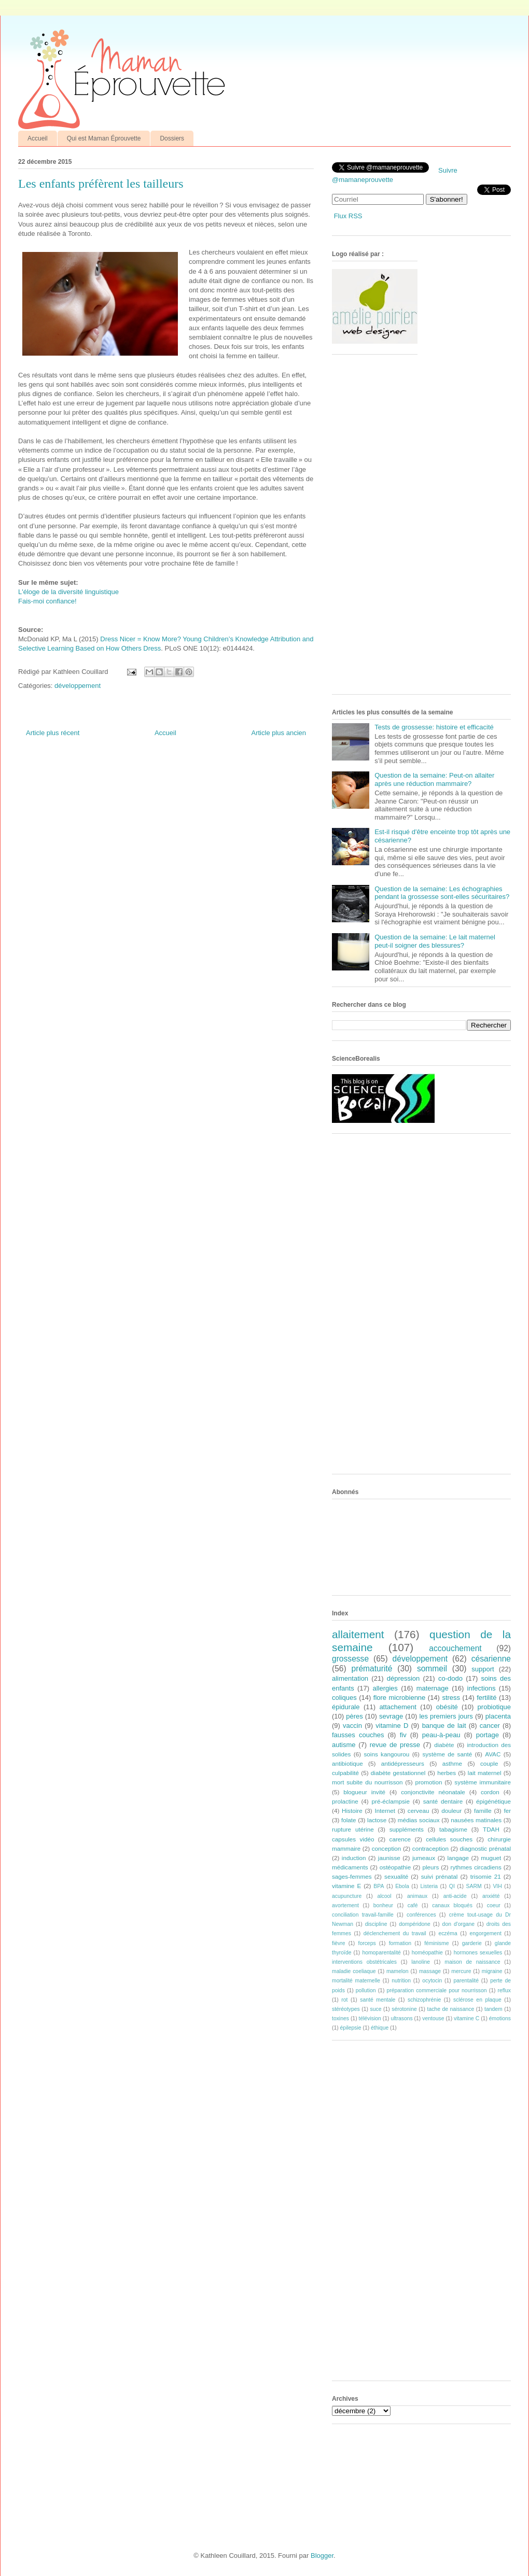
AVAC (492, 1754)
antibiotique (347, 1763)
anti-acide (455, 1896)
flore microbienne (399, 1697)
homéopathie (427, 1952)
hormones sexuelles (478, 1952)
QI (452, 1886)
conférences (421, 1915)
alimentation (350, 1678)
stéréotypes (346, 2009)
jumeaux (423, 1857)
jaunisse (389, 1857)
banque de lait (444, 1725)
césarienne (491, 1658)
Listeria (429, 1886)
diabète (444, 1744)
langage (458, 1857)
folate (348, 1820)
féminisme (436, 1943)
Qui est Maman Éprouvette (104, 138)
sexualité (396, 1876)
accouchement (455, 1648)
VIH (497, 1886)
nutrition (401, 1980)
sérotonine (404, 2009)
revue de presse (395, 1745)
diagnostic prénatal (485, 1848)
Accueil (37, 138)
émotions (500, 2018)
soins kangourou (386, 1754)
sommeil (432, 1668)
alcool (385, 1896)
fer (507, 1810)
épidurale (346, 1707)
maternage (432, 1688)
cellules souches (449, 1839)
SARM (474, 1886)
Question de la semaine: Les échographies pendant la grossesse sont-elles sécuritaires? (441, 893)
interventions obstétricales (364, 1962)
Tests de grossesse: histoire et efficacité (434, 727)
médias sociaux (419, 1820)
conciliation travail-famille (363, 1915)
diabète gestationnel (398, 1772)
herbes (446, 1772)
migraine (492, 1971)
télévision (370, 2018)
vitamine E (346, 1885)
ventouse (433, 2018)
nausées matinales (476, 1820)
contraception (430, 1848)
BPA (378, 1886)
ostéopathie (395, 1867)
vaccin (352, 1725)
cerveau (418, 1810)
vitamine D (391, 1725)
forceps (367, 1943)
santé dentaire (443, 1801)
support (482, 1669)
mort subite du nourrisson (367, 1782)
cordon (490, 1792)
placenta (498, 1716)
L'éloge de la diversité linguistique (68, 592)
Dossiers (172, 138)
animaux (417, 1896)
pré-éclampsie (390, 1801)
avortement (345, 1905)
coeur (493, 1905)
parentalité (466, 1980)
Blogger (322, 2555)
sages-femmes (352, 1876)
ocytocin (432, 1980)
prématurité (372, 1668)
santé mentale (377, 2000)
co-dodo (450, 1678)
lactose (376, 1820)
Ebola (402, 1886)
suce (375, 2009)
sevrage (391, 1716)
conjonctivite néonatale (433, 1792)
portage (487, 1735)
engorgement (486, 1933)
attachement (397, 1707)
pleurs (430, 1867)
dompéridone (414, 1924)
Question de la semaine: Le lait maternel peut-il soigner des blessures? (434, 941)
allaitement (358, 1634)
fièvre (338, 1943)
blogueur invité (364, 1792)
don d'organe (458, 1924)
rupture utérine (353, 1829)
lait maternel (485, 1772)
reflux (504, 1990)
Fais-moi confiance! (47, 601)
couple (489, 1763)
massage (430, 1971)
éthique (379, 2028)
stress (451, 1697)
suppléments (406, 1829)
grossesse (350, 1658)
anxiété (491, 1896)
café (413, 1905)
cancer (490, 1725)
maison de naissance (472, 1962)
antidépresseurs (402, 1763)
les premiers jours (445, 1716)
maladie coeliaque (354, 1971)
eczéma (447, 1933)
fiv (403, 1735)
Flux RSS (348, 216)
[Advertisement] (365, 528)
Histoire (352, 1810)
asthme (452, 1763)
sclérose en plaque (477, 2000)
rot (344, 2000)
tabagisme (453, 1829)
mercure (461, 1971)
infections (481, 1688)
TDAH (491, 1829)
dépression (403, 1678)
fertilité (486, 1697)
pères (354, 1716)
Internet (384, 1810)
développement (77, 685)
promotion (428, 1782)
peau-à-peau (441, 1735)
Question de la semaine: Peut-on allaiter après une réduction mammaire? (434, 779)
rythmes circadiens (476, 1867)
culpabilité (345, 1772)
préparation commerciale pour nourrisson (436, 1990)
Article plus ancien (279, 733)
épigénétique (493, 1801)
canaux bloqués (452, 1905)
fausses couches (358, 1735)
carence (400, 1839)
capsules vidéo (353, 1839)
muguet (491, 1857)
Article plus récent (52, 733)
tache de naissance (451, 2009)
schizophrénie (424, 2000)
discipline (376, 1924)
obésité (447, 1707)
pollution (366, 1990)
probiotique (494, 1707)
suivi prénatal (439, 1876)
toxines (340, 2018)
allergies (384, 1688)
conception (386, 1848)
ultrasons (401, 2018)
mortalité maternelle (356, 1980)
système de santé (447, 1754)
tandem (493, 2009)
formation (400, 1943)
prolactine (345, 1801)
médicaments (350, 1867)
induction (354, 1857)
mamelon (397, 1971)
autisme (344, 1745)
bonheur (383, 1905)
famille (483, 1810)
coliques (344, 1697)
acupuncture (346, 1896)
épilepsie (350, 2028)
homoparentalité (381, 1952)
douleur (451, 1810)
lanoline (420, 1962)
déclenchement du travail (395, 1933)
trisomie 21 (485, 1876)
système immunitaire (482, 1782)
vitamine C (466, 2018)
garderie (472, 1943)
